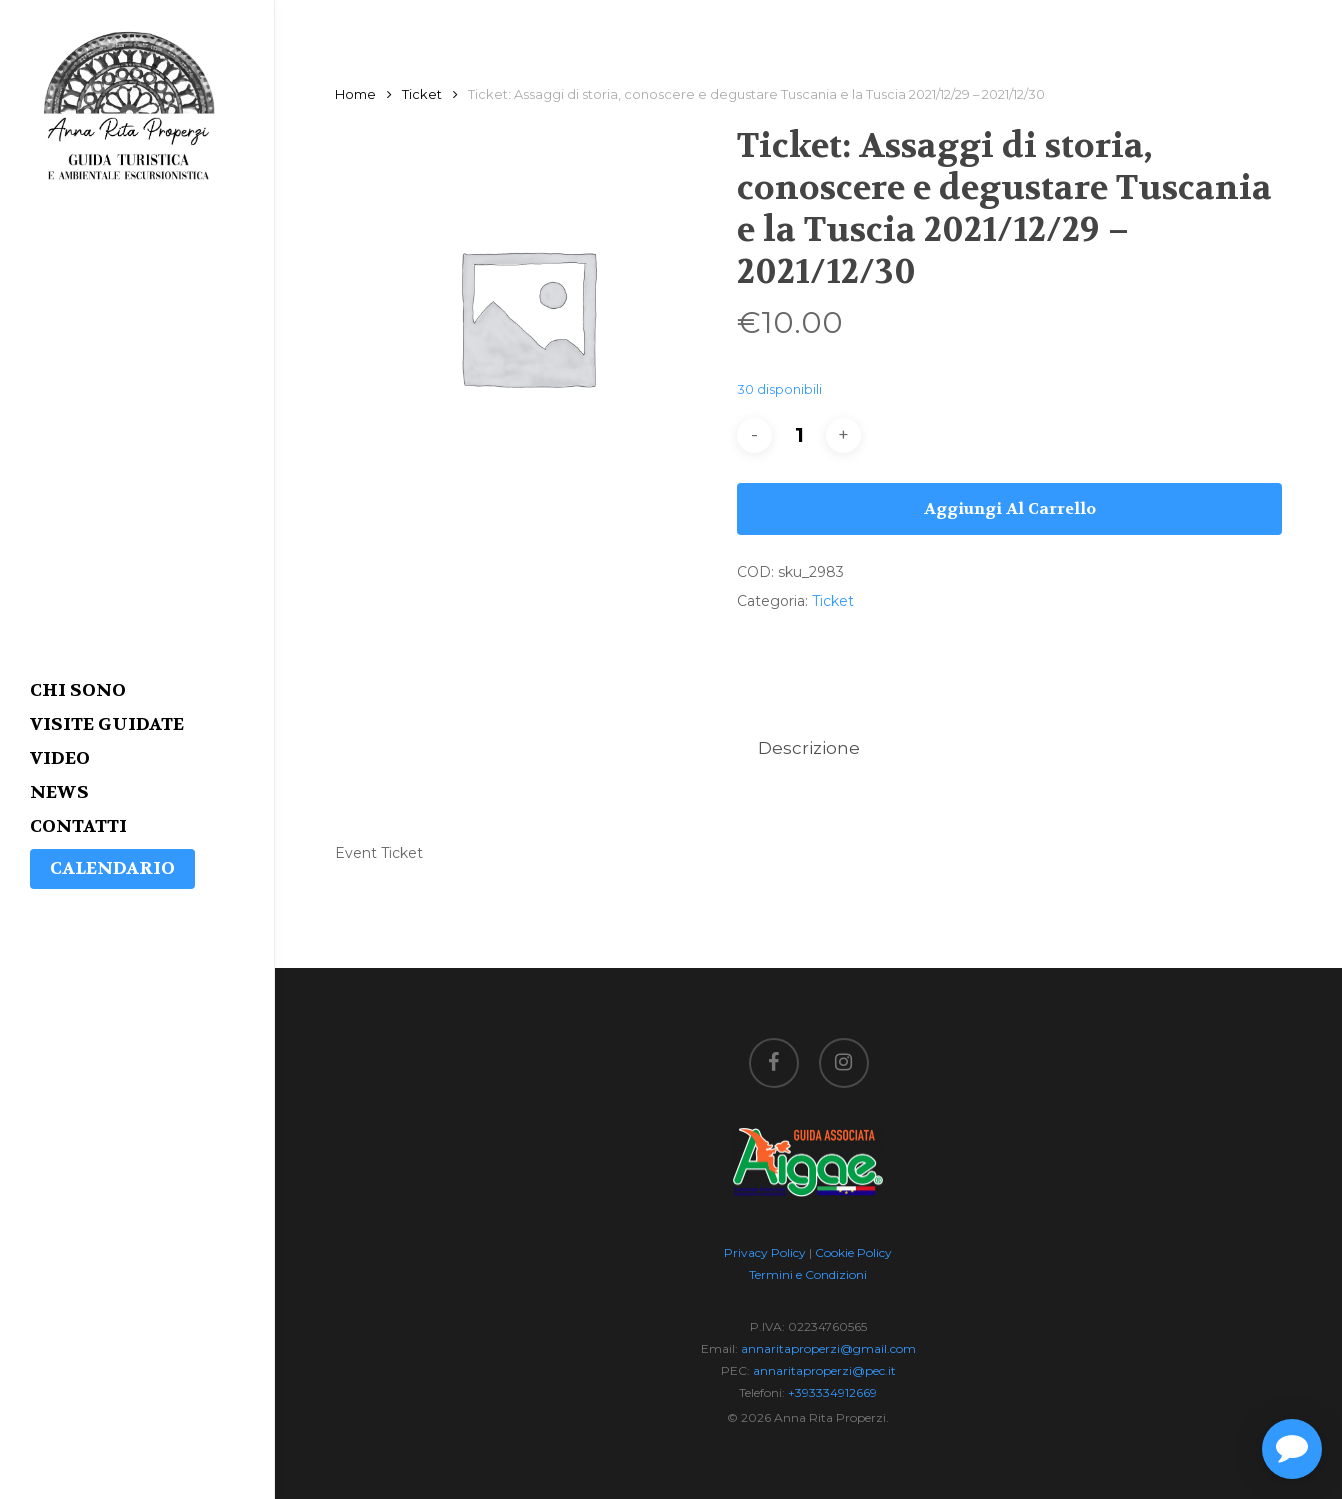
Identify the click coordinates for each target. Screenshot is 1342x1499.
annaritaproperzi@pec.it (824, 1370)
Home (355, 94)
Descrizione (809, 748)
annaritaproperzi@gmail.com (828, 1348)
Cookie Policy (853, 1252)
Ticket (422, 94)
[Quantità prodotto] (799, 435)
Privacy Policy (765, 1252)
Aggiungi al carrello (1010, 508)
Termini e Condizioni (808, 1274)
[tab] (809, 748)
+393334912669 (832, 1392)
